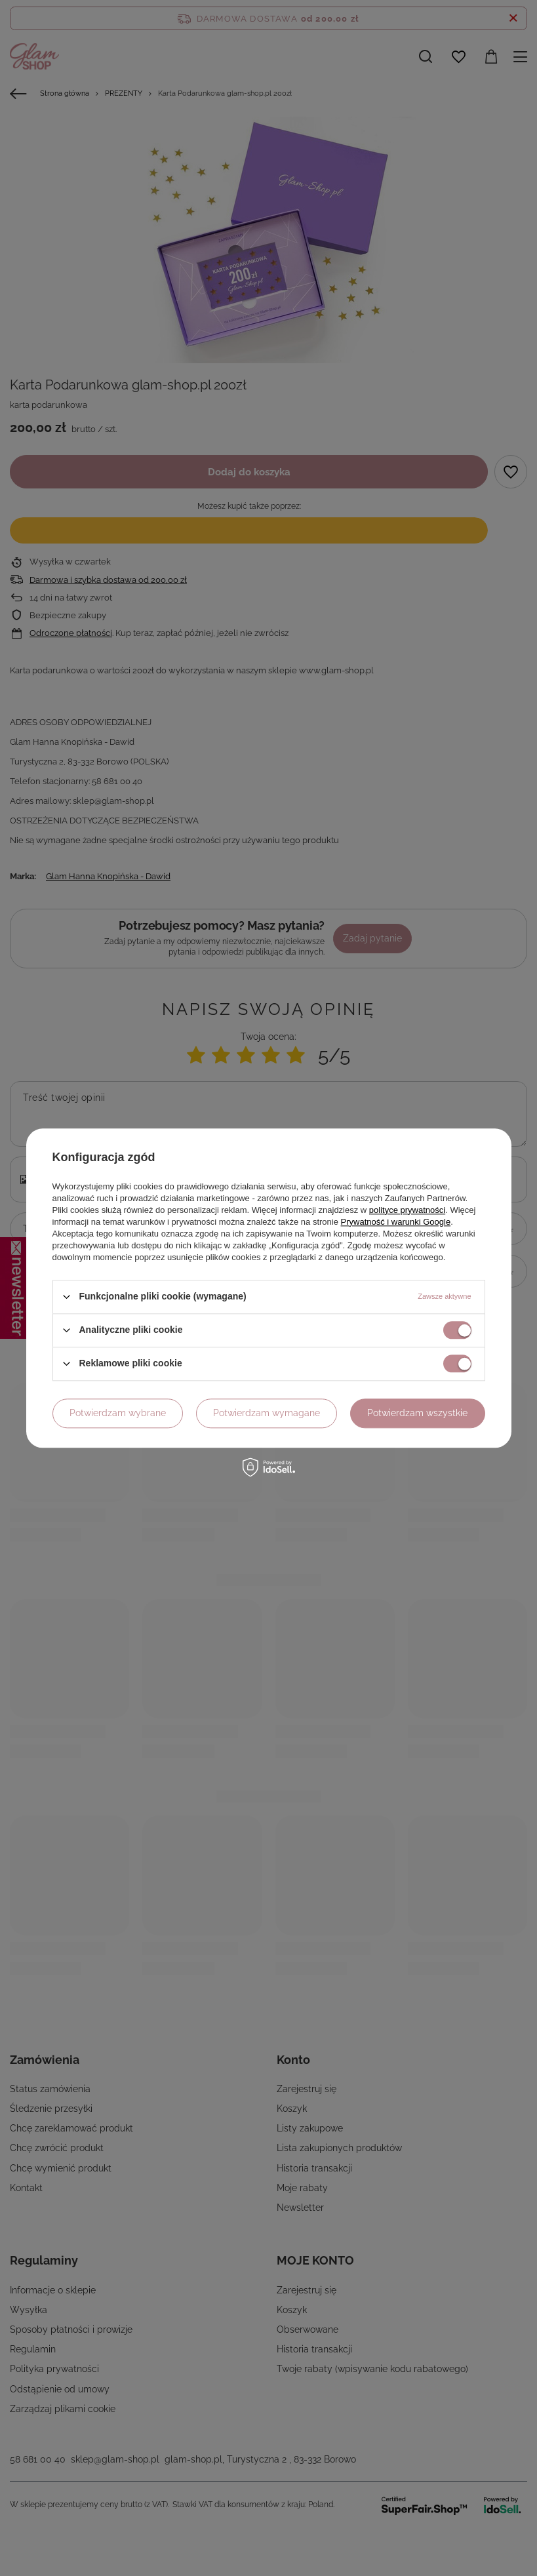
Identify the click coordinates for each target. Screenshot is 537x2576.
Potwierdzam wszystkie (417, 1413)
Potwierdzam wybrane (118, 1413)
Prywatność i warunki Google (396, 1222)
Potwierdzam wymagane (266, 1413)
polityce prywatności (407, 1210)
